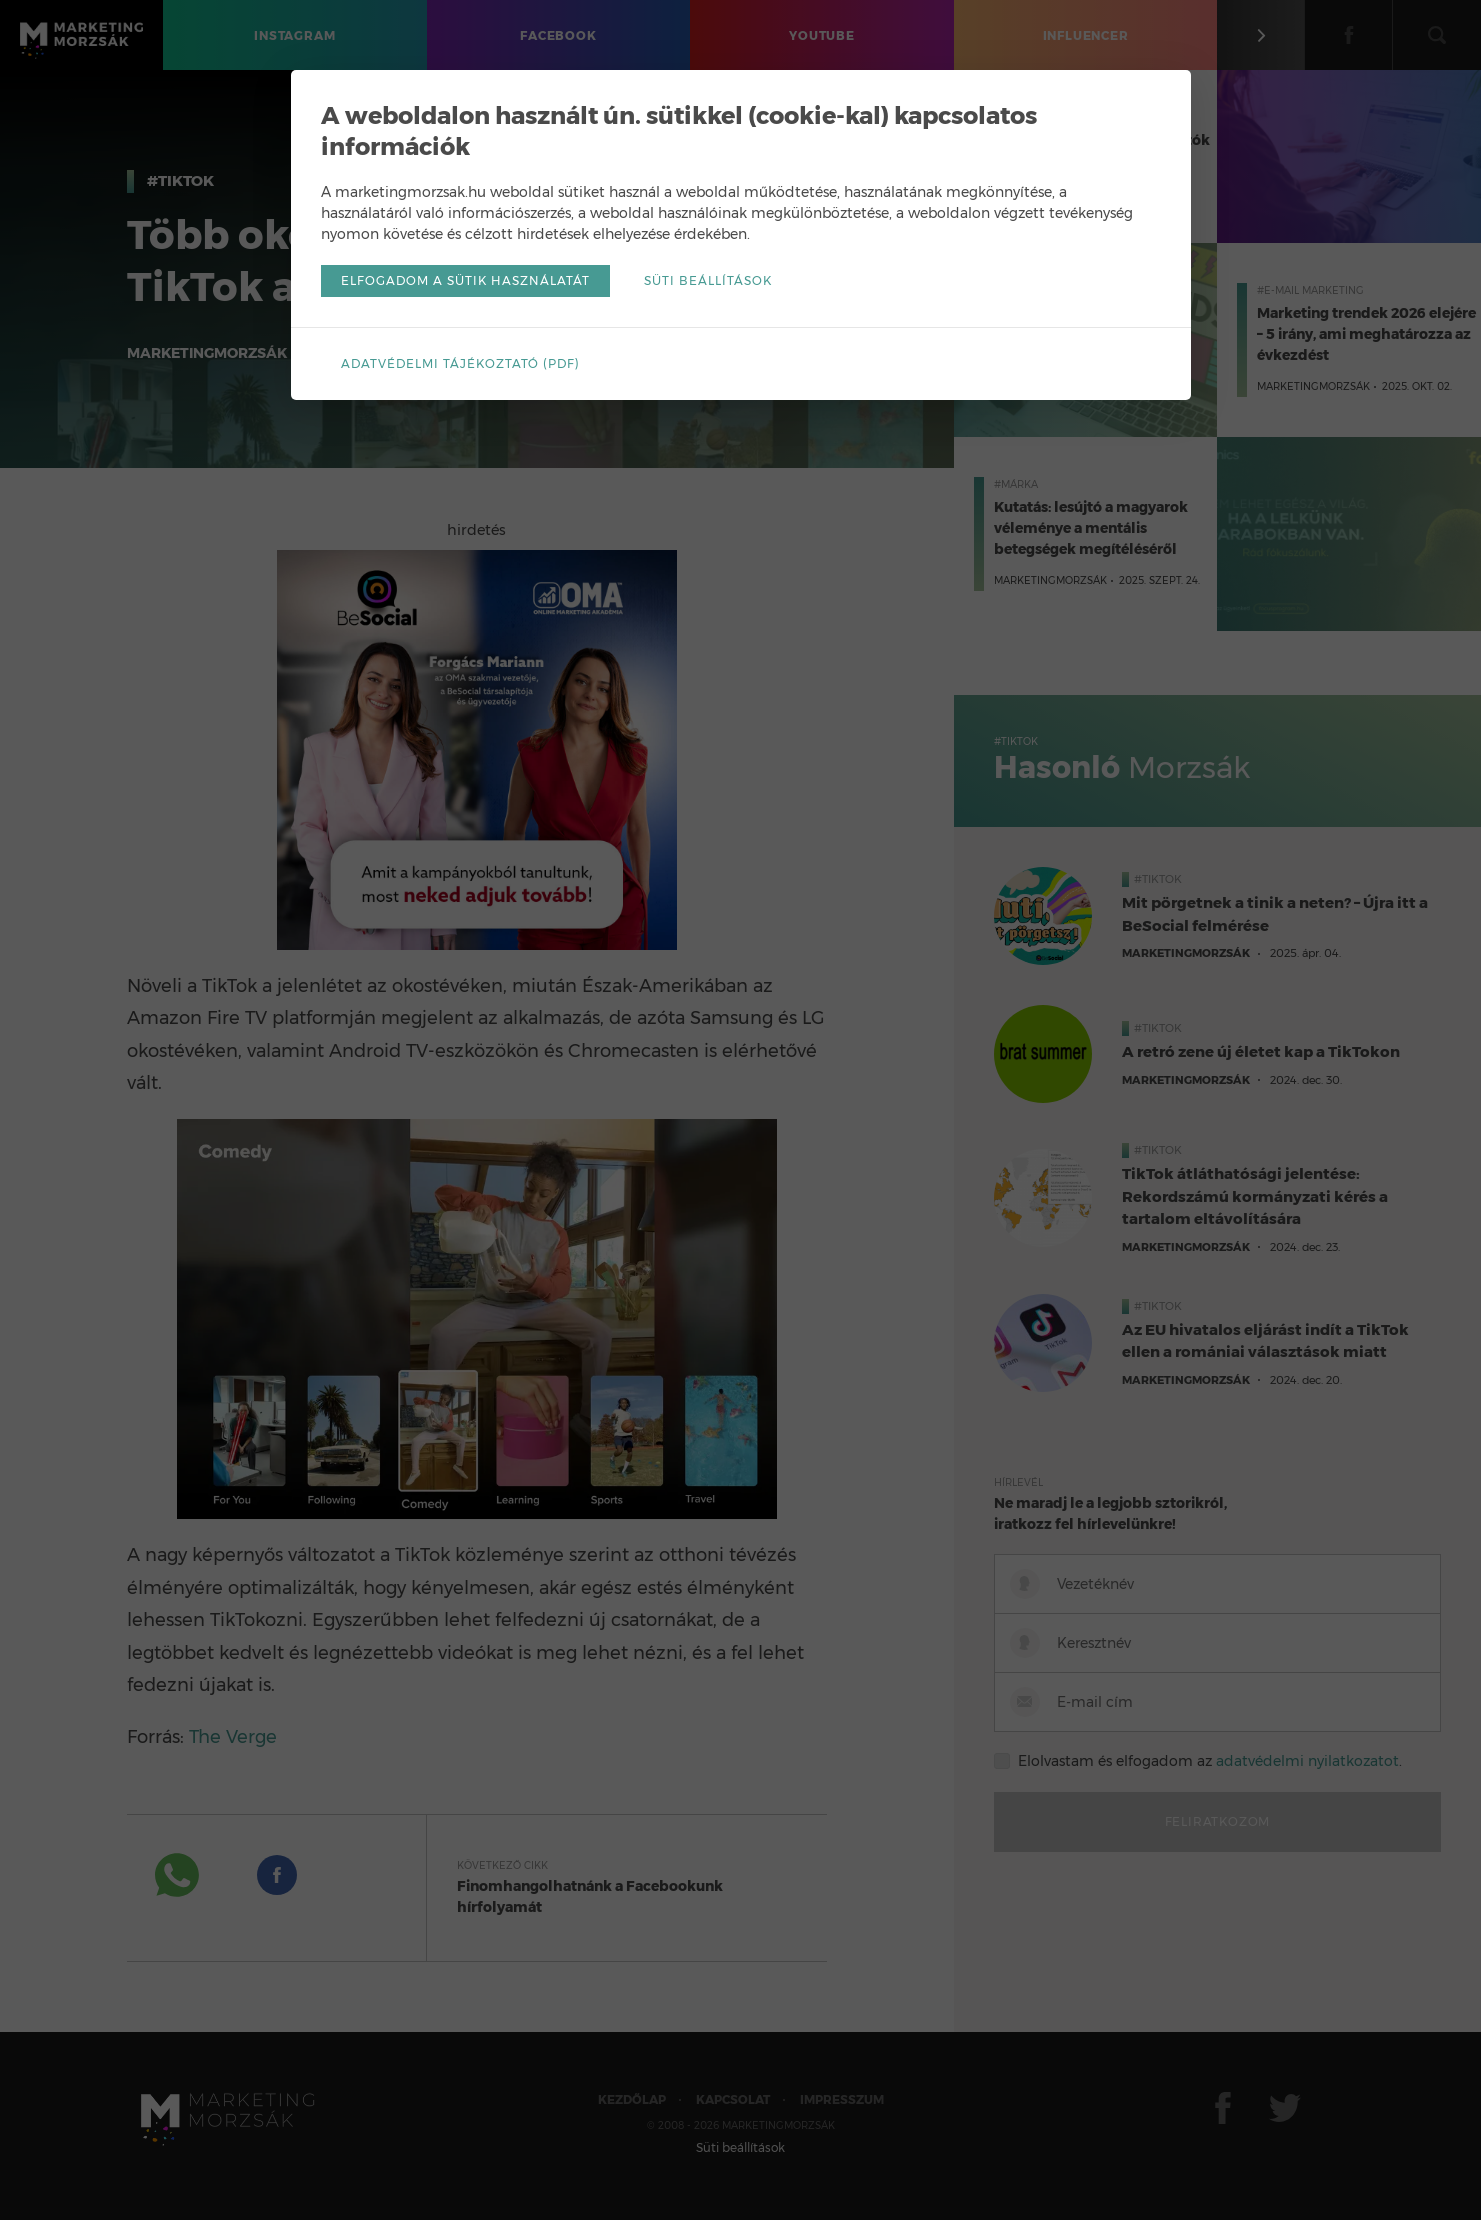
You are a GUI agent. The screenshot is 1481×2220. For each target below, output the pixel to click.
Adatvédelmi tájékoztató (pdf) (460, 363)
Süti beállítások (708, 280)
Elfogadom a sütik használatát (465, 280)
